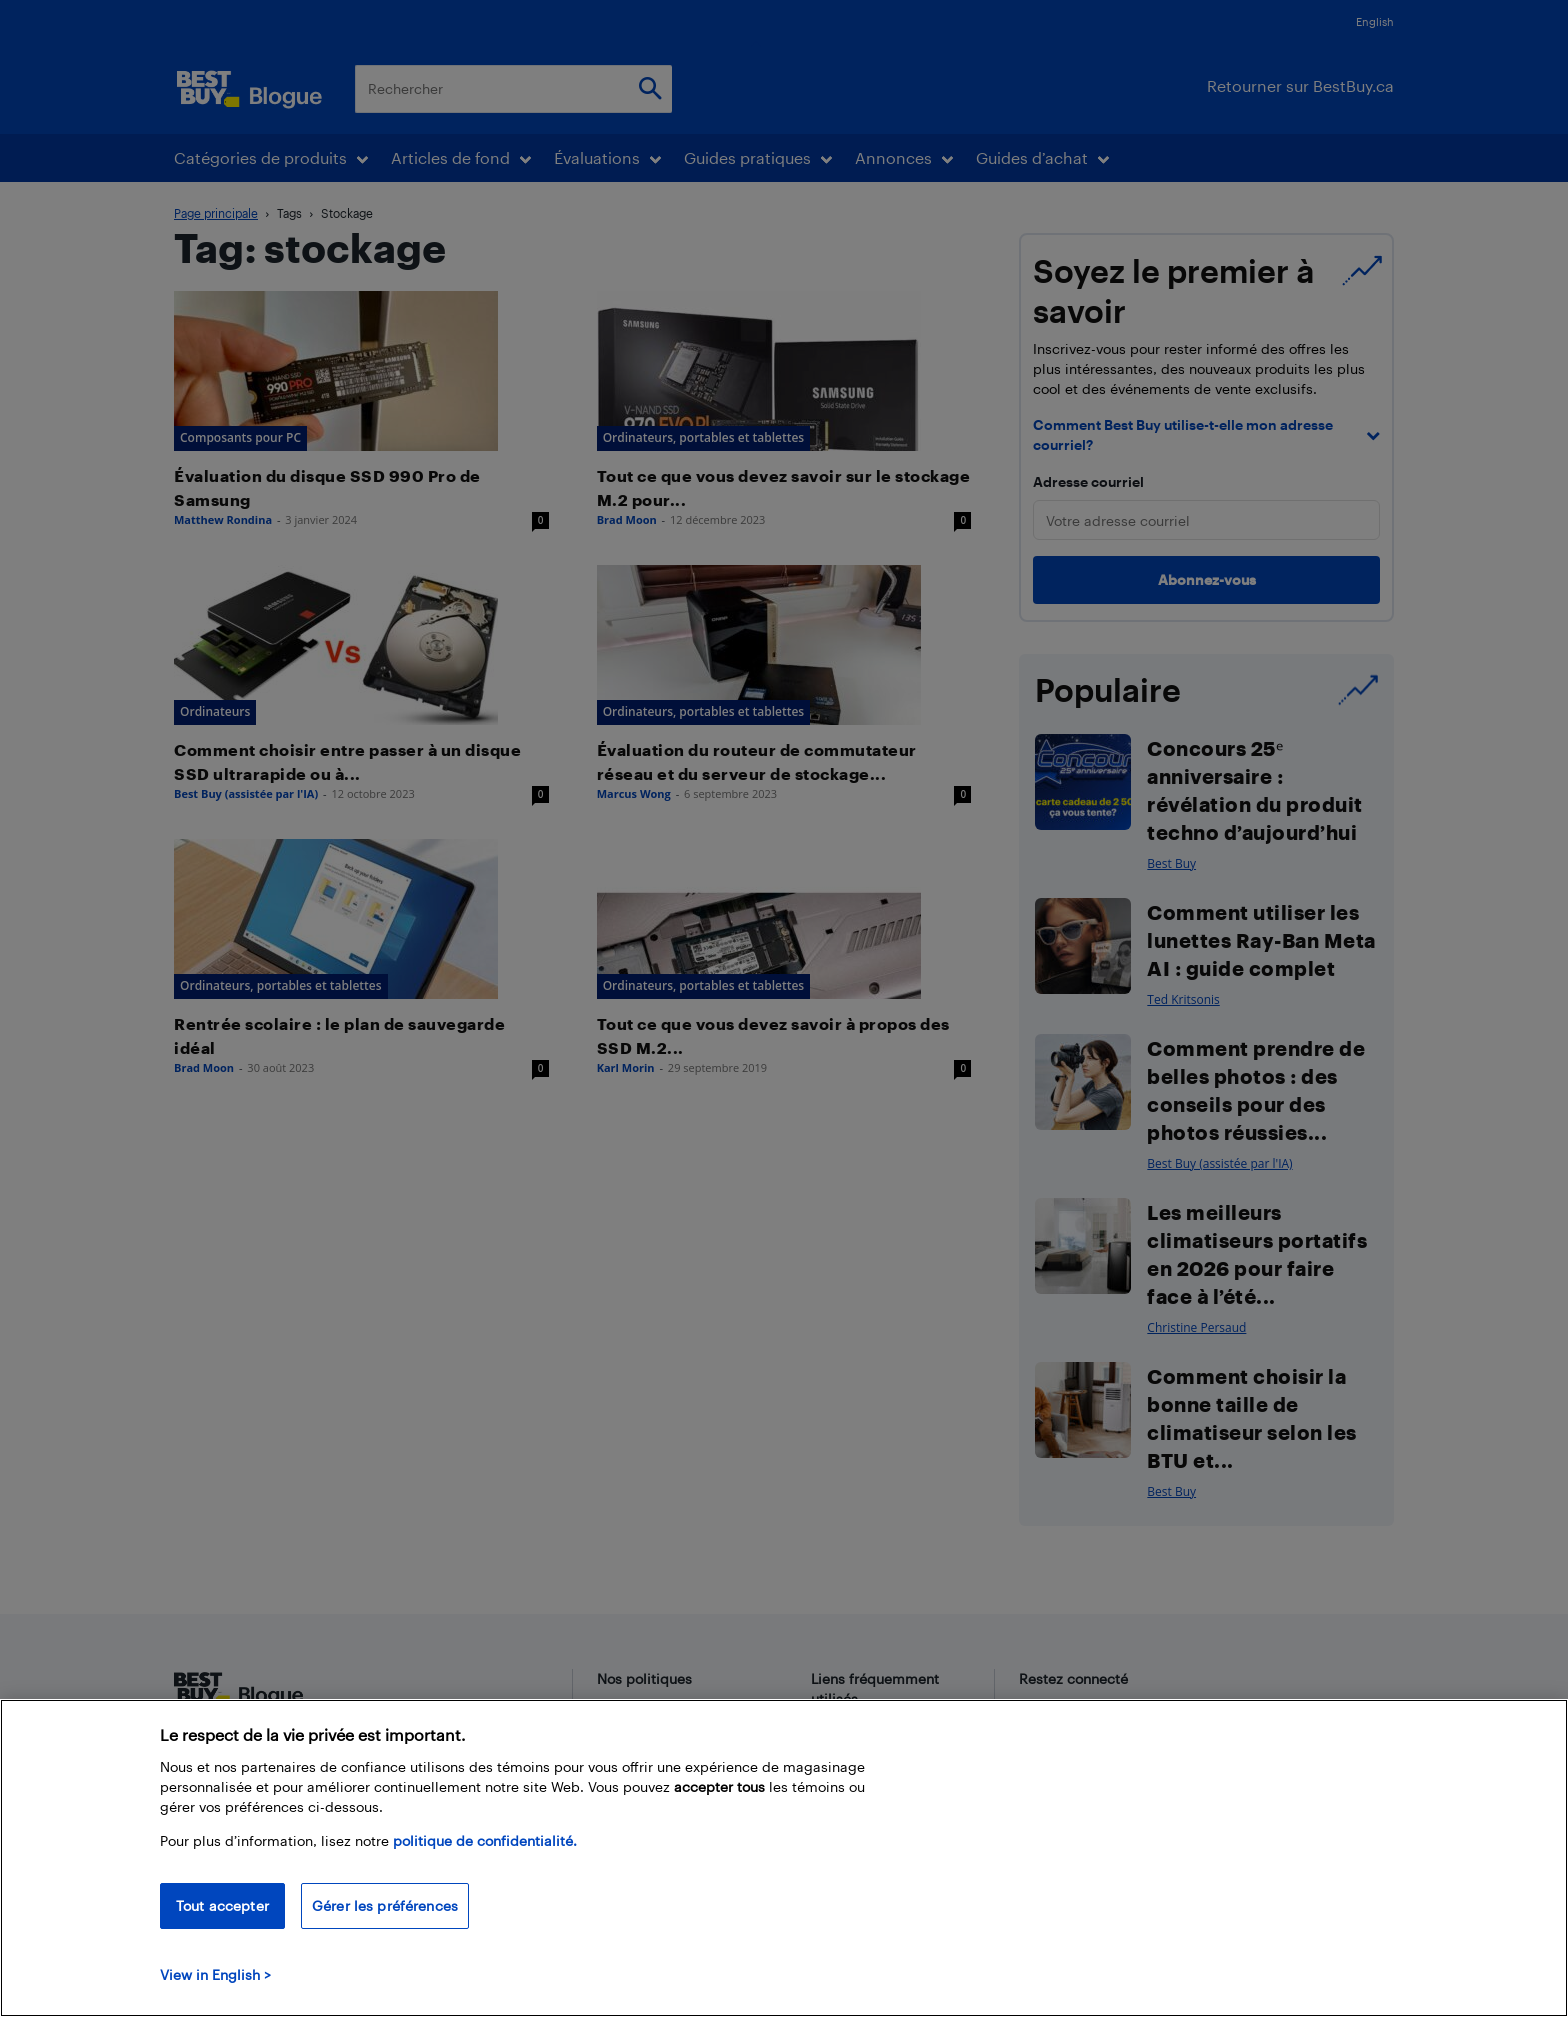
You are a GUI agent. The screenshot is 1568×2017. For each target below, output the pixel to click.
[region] (784, 1858)
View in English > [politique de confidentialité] (215, 1974)
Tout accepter (222, 1905)
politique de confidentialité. (485, 1840)
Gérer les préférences (385, 1905)
